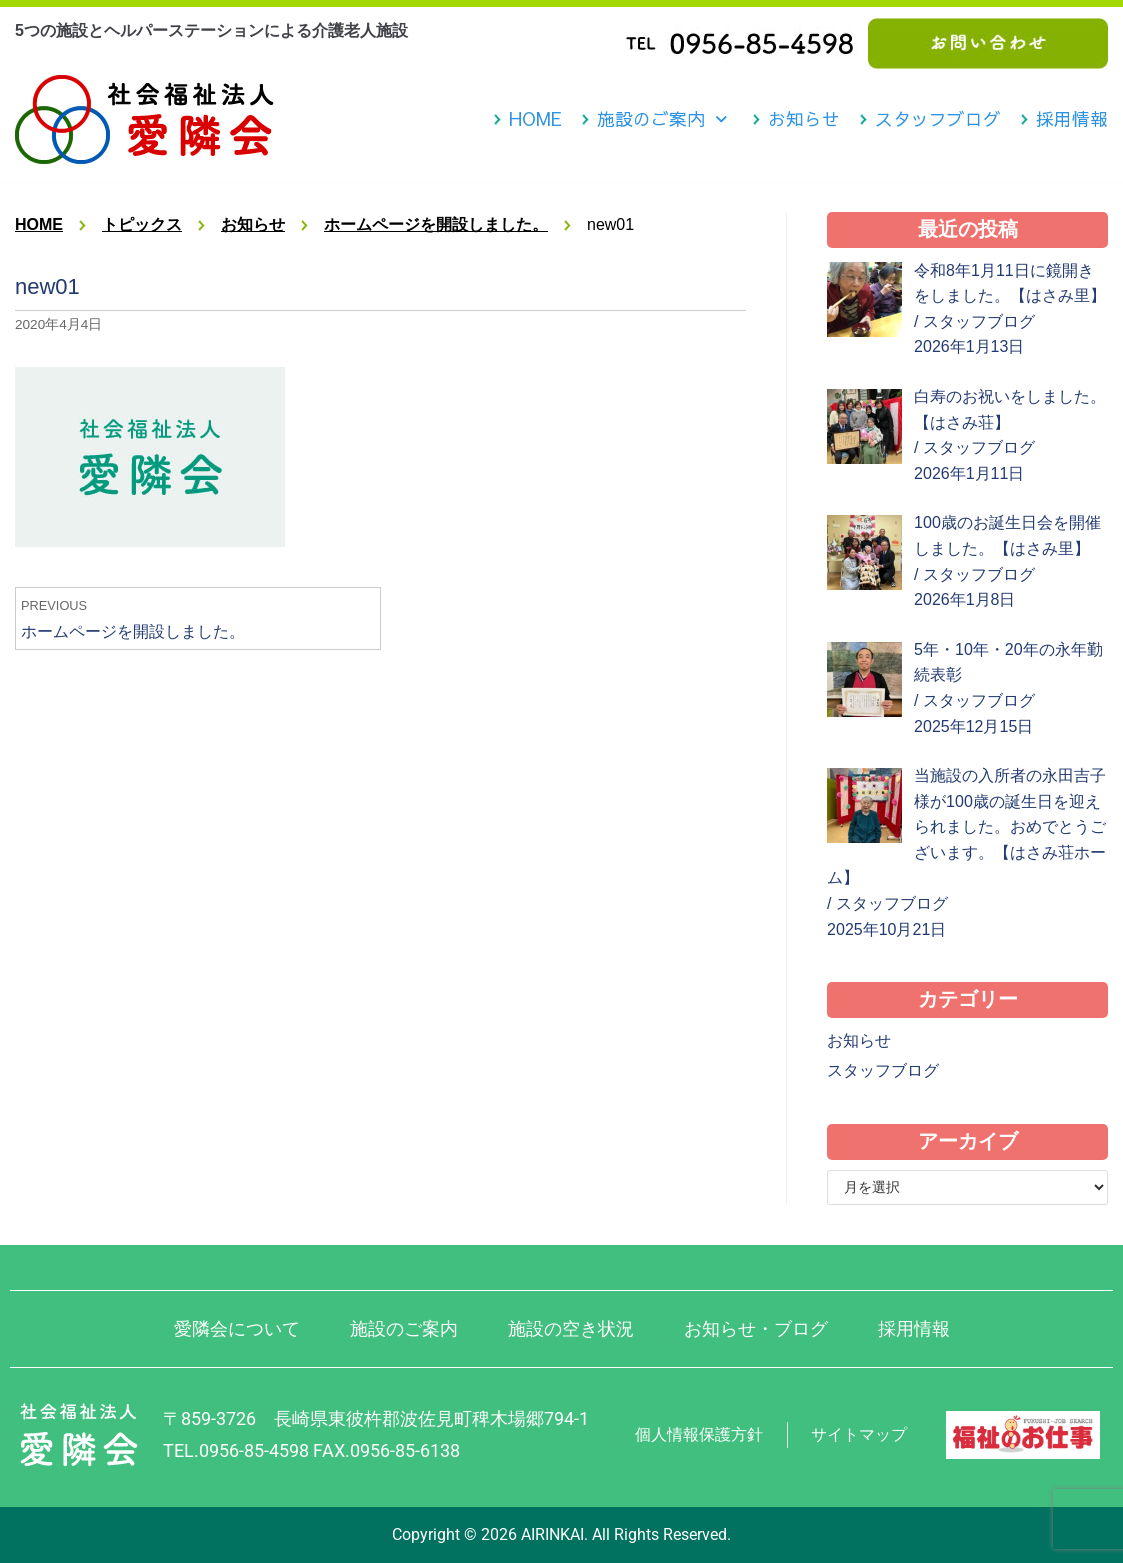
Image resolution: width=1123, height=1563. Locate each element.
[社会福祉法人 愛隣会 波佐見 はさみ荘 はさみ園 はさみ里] (144, 119)
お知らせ (804, 119)
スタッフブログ (938, 119)
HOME (535, 119)
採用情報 (1072, 119)
